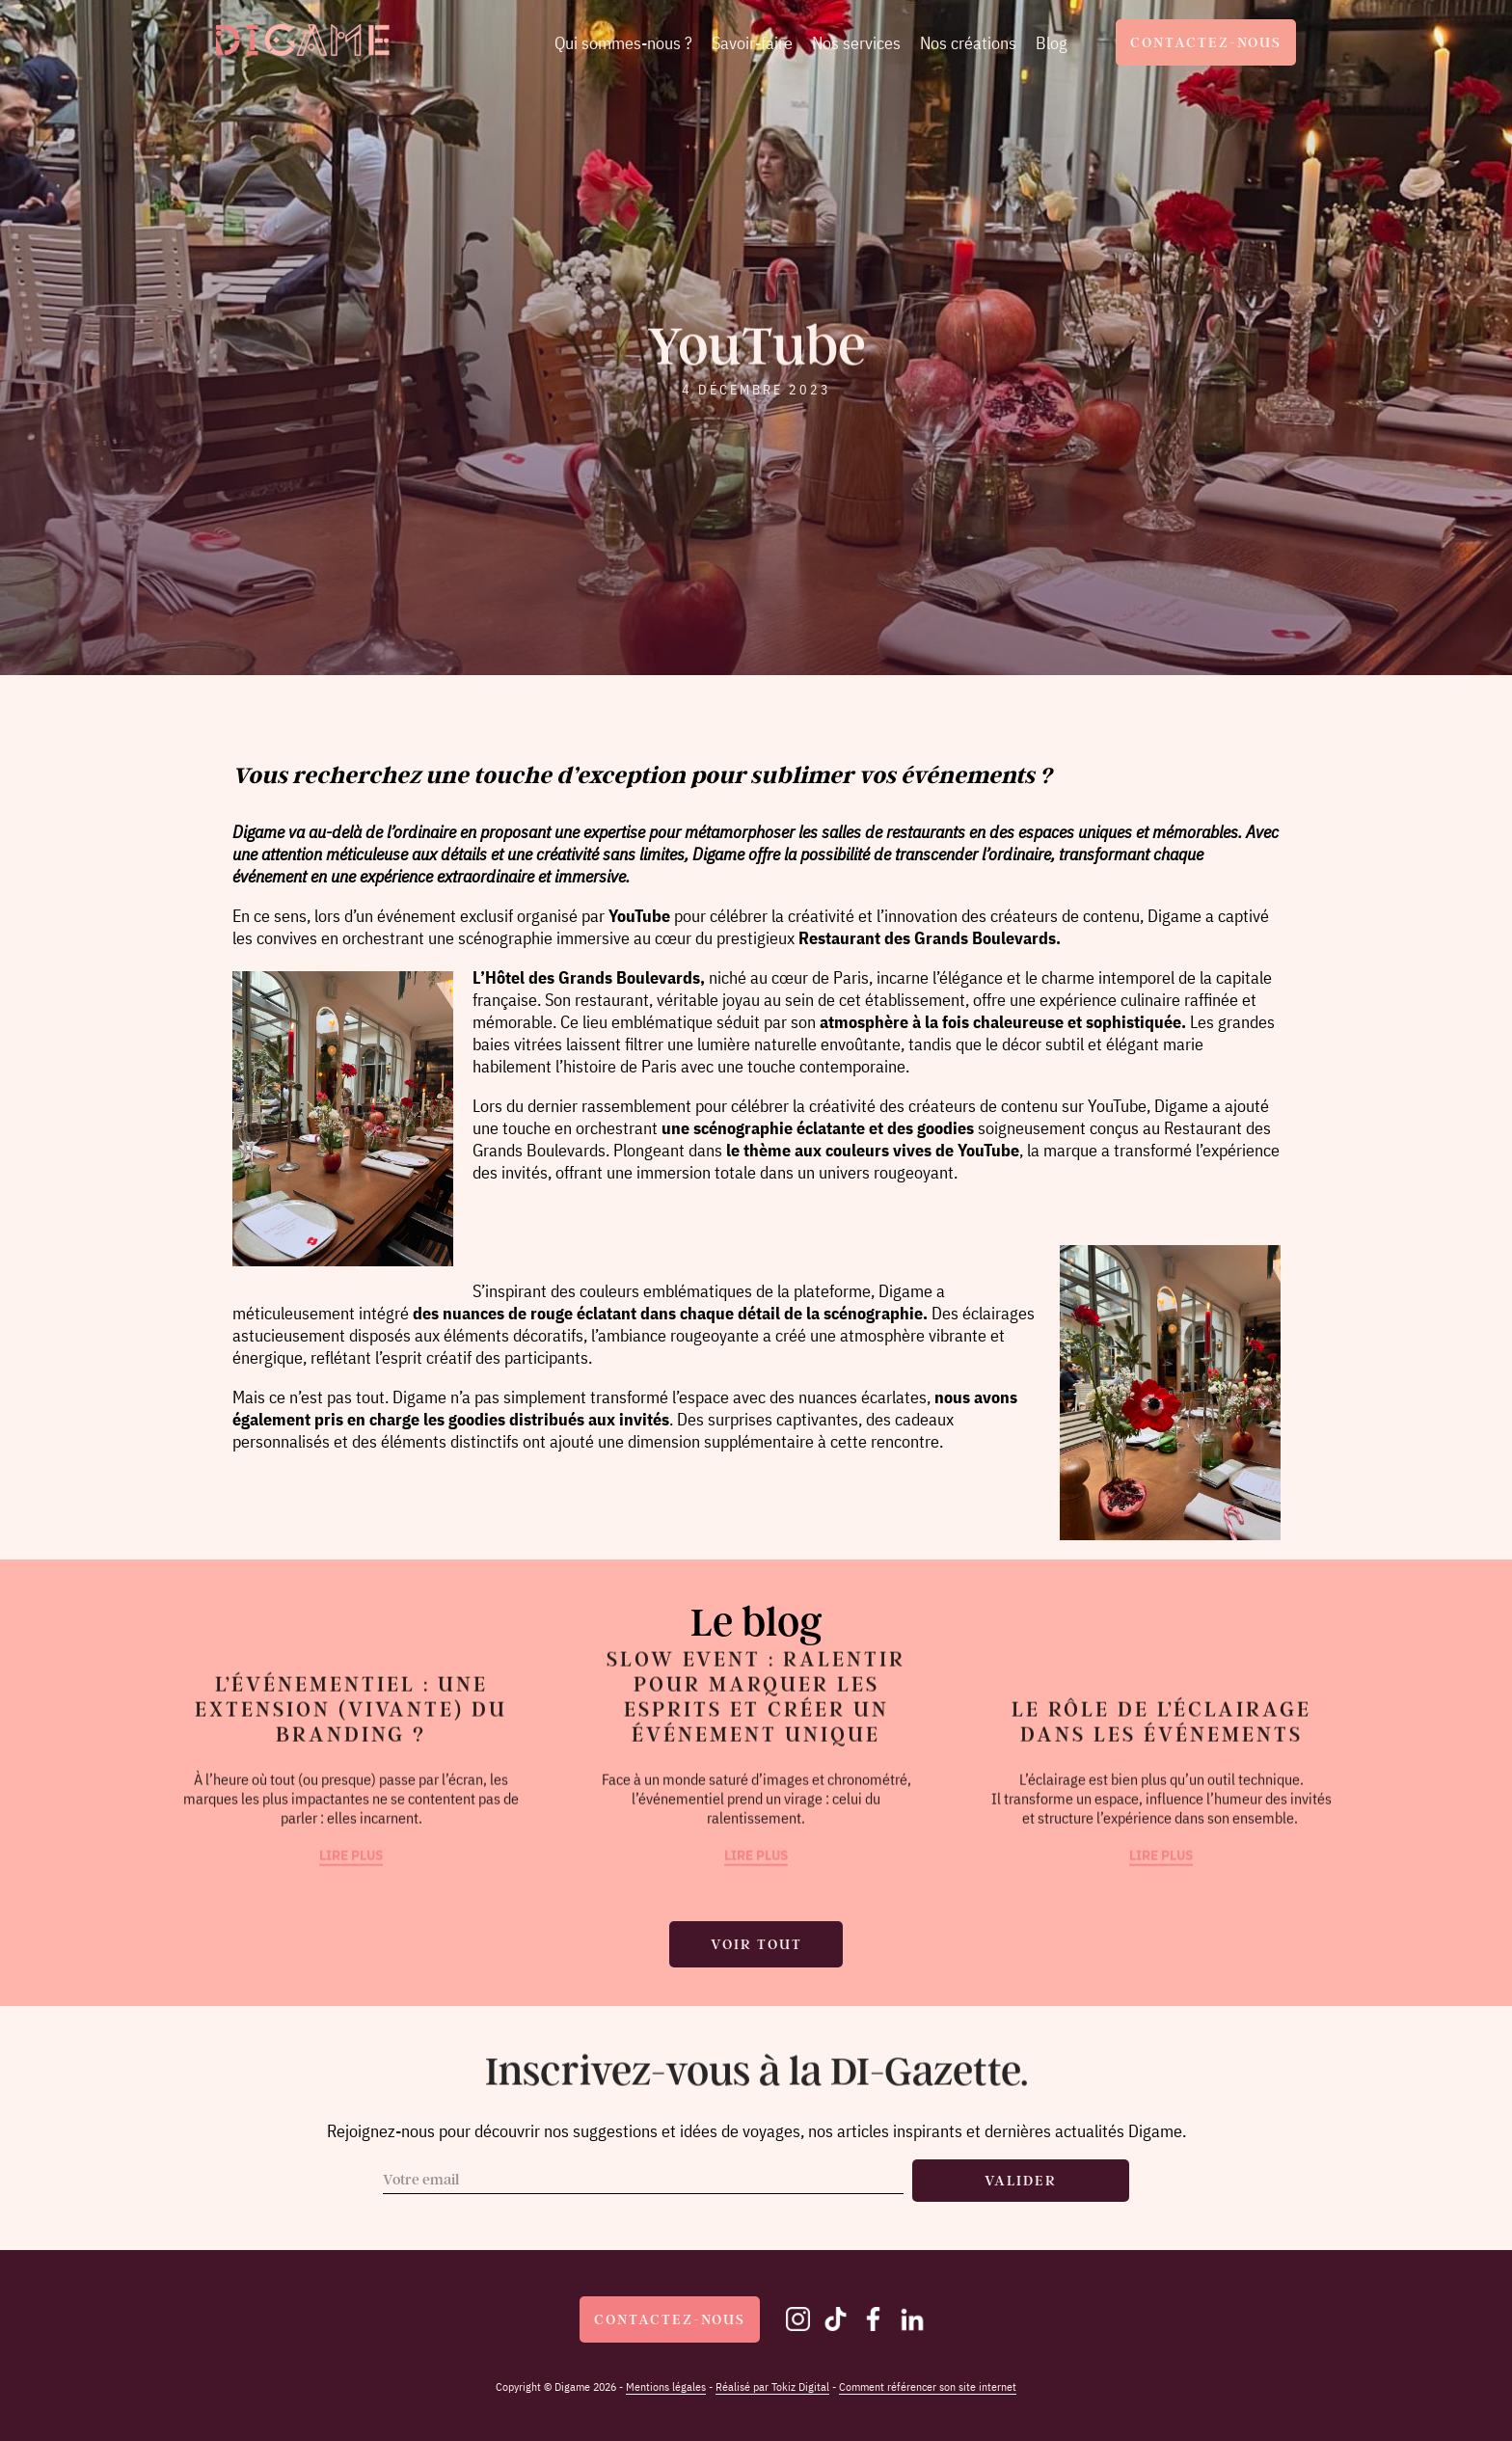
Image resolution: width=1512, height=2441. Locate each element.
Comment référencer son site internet (927, 2386)
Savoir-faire (752, 43)
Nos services (856, 43)
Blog (1051, 43)
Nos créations (968, 43)
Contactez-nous (1206, 42)
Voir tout (756, 1944)
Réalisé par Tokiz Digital (772, 2386)
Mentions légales (666, 2386)
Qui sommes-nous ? (623, 43)
